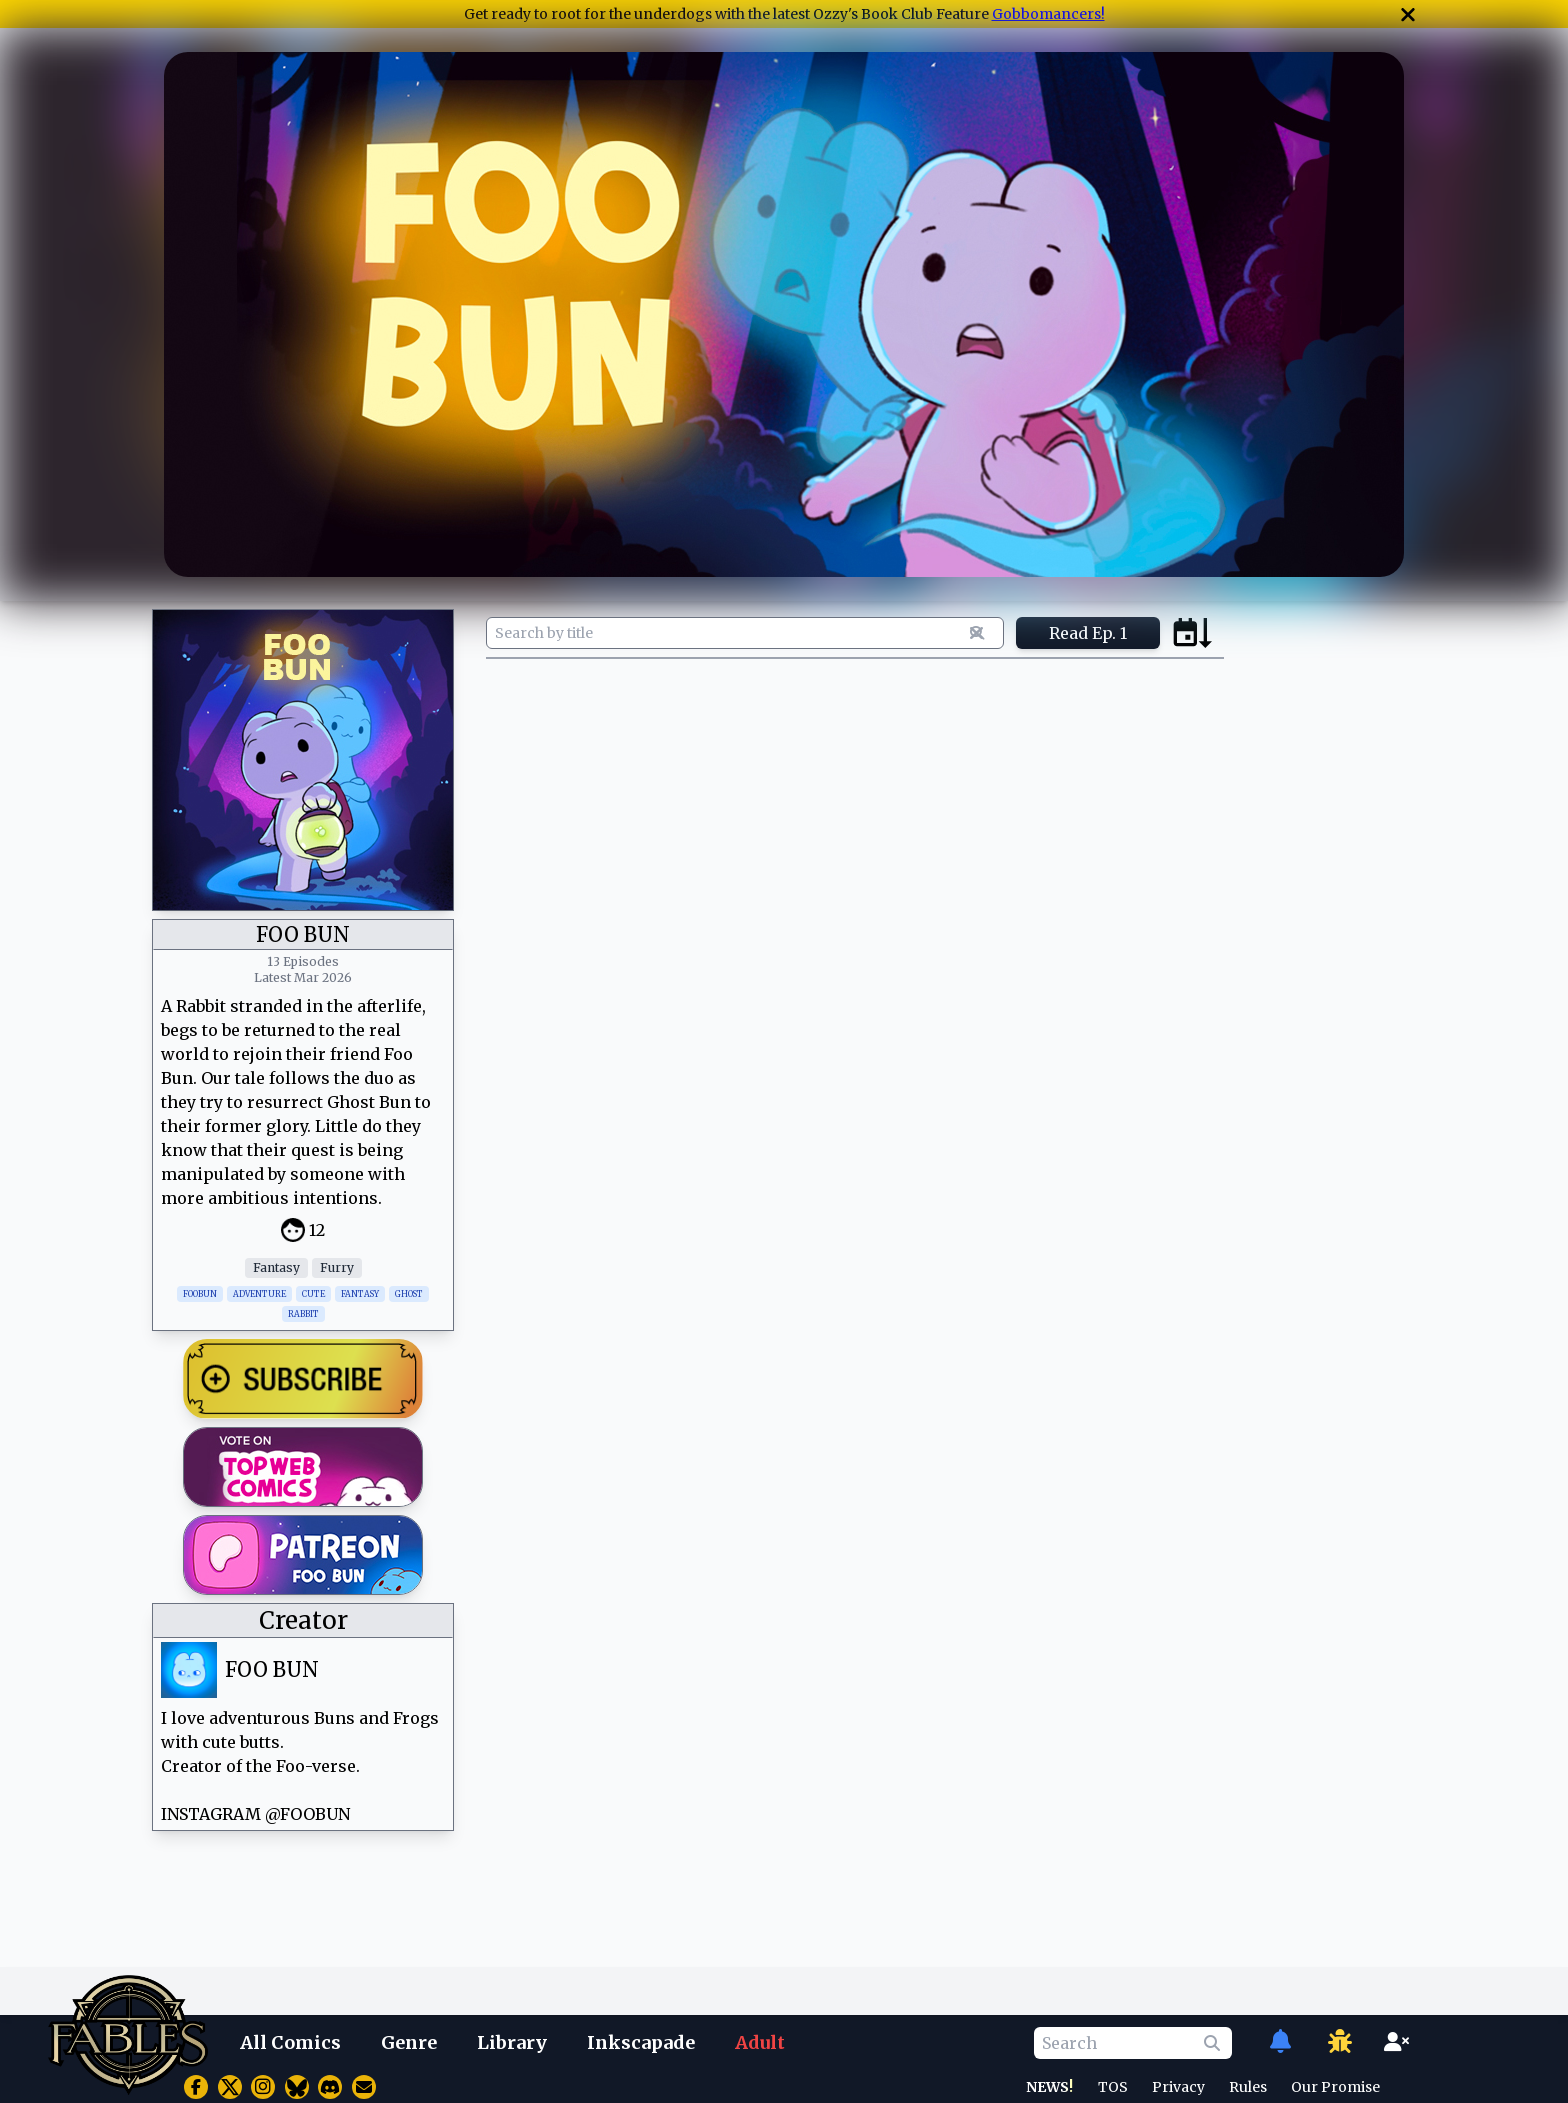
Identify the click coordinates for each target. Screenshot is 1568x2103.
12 (317, 1230)
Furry (337, 1267)
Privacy (1178, 2087)
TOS (1113, 2087)
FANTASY (360, 1294)
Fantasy (276, 1267)
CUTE (313, 1294)
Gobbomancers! (1048, 14)
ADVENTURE (259, 1294)
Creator (303, 1620)
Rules (1248, 2087)
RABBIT (303, 1314)
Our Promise (1335, 2087)
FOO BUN (272, 1669)
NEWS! (1049, 2087)
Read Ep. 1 (1088, 633)
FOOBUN (200, 1294)
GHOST (409, 1294)
